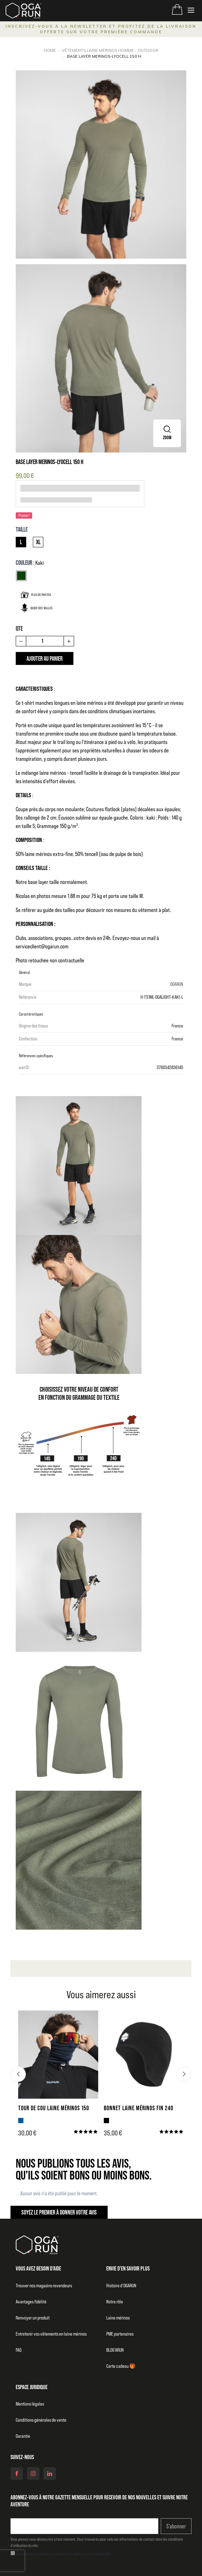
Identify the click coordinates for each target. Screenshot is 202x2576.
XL (38, 542)
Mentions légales (30, 2404)
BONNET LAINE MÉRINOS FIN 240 (138, 2108)
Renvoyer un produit (33, 2318)
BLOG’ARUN (115, 2350)
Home (50, 50)
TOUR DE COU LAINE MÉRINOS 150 (53, 2108)
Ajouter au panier (45, 658)
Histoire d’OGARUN (121, 2285)
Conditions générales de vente (41, 2420)
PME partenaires (120, 2334)
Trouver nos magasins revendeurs (44, 2285)
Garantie (23, 2436)
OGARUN (176, 984)
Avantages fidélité (31, 2301)
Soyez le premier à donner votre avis (59, 2212)
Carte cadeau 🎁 (120, 2366)
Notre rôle (114, 2301)
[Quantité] (45, 641)
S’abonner (176, 2526)
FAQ (18, 2350)
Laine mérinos (118, 2318)
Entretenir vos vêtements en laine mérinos (51, 2334)
